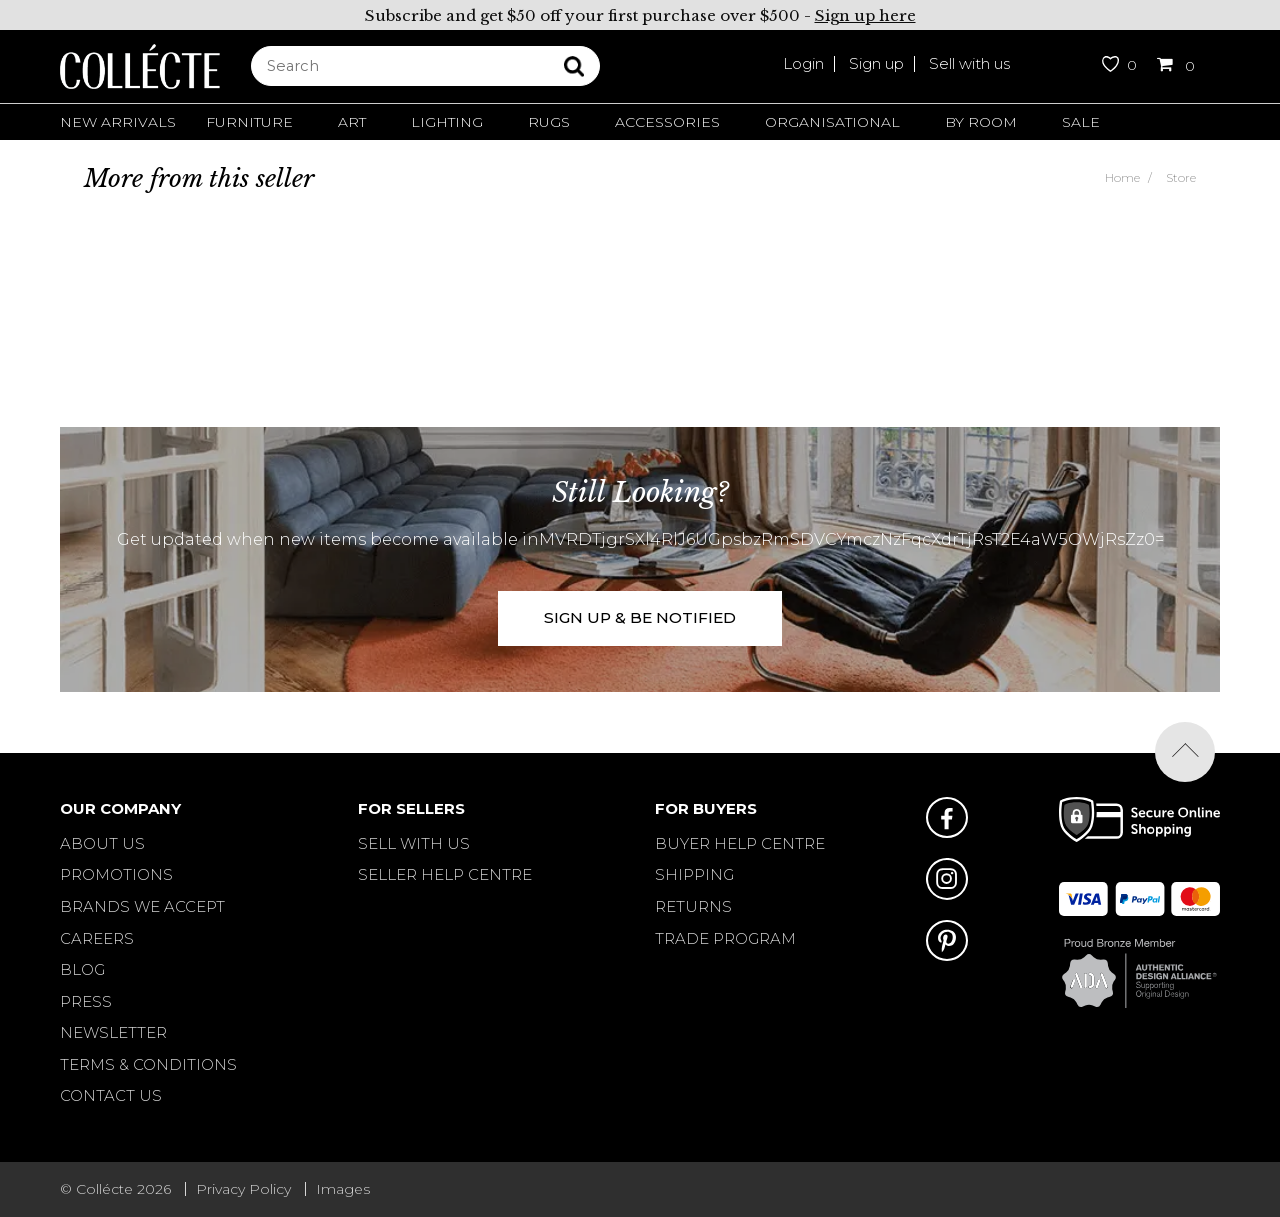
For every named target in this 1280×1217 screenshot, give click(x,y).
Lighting (447, 122)
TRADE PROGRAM (725, 938)
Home (1122, 177)
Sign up (876, 63)
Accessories (667, 122)
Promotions (116, 874)
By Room (981, 122)
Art (352, 122)
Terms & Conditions (148, 1064)
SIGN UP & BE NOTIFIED (640, 617)
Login (803, 63)
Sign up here (865, 15)
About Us (102, 843)
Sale (1081, 122)
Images (343, 1189)
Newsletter (113, 1032)
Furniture (249, 122)
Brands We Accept (142, 906)
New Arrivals (118, 122)
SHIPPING (694, 874)
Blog (82, 969)
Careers (97, 938)
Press (86, 1001)
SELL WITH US (414, 843)
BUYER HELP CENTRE (740, 843)
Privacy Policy (243, 1189)
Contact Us (111, 1095)
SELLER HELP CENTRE (445, 874)
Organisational (832, 122)
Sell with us (969, 63)
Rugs (549, 122)
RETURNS (693, 906)
